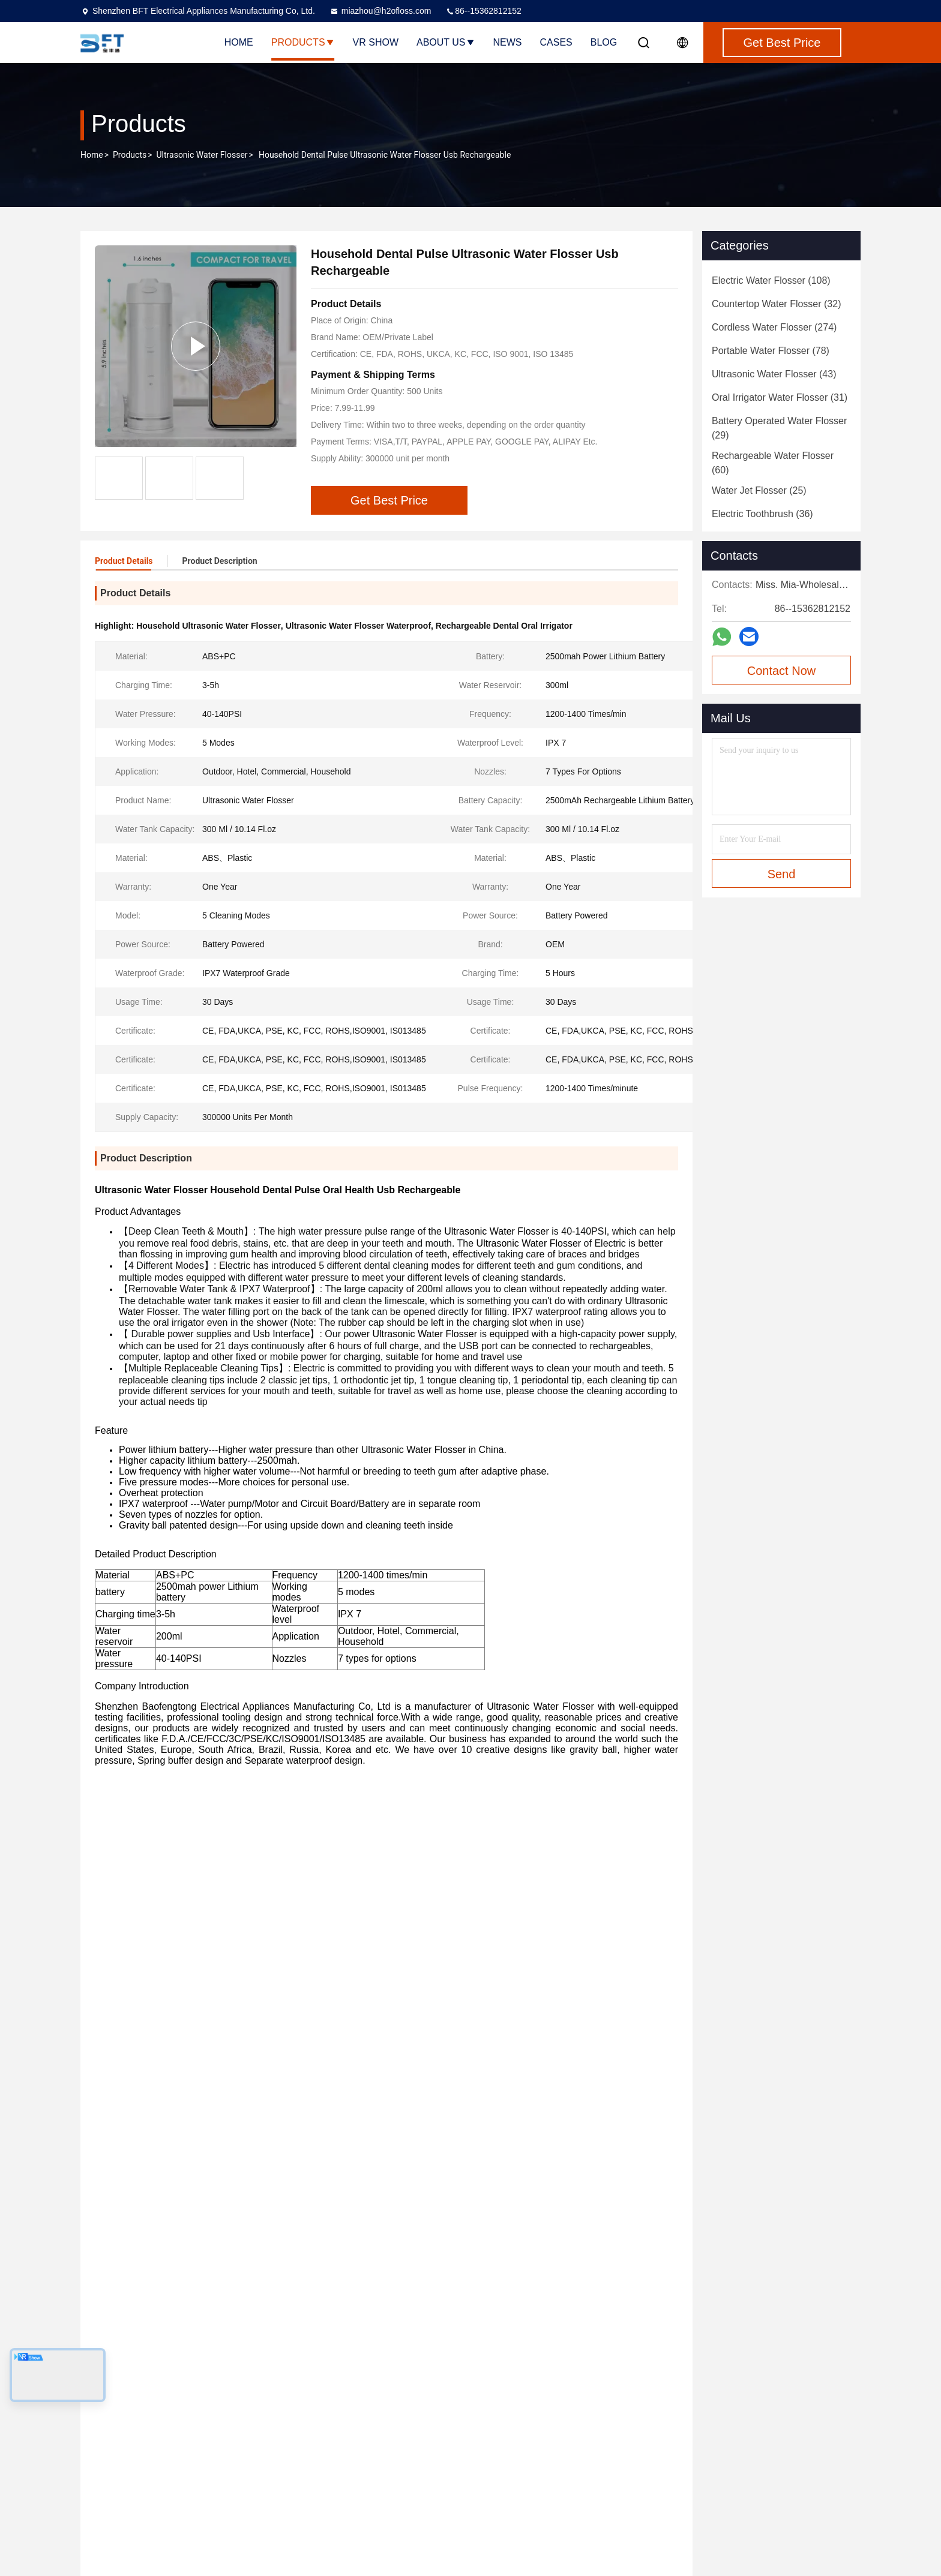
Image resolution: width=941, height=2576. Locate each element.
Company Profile (335, 2406)
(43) (774, 374)
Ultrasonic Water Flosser (202, 155)
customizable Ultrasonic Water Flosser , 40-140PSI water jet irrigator (454, 2239)
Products (303, 42)
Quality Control (331, 2449)
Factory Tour (327, 2428)
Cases (556, 42)
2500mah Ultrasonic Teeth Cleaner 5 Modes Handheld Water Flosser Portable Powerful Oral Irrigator (201, 2239)
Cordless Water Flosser (509, 2449)
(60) (773, 463)
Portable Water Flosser (508, 2471)
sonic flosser (337, 1854)
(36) (762, 514)
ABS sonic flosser (136, 1854)
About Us (445, 42)
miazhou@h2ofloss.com (380, 11)
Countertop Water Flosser (513, 2428)
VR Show (375, 42)
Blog (604, 42)
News (507, 42)
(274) (774, 327)
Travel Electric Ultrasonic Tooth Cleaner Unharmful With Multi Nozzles (725, 2239)
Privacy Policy (330, 2514)
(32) (776, 304)
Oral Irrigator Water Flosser (516, 2514)
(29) (779, 428)
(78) (770, 351)
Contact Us (324, 2471)
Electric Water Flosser (506, 2406)
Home (238, 42)
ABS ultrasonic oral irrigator (242, 1854)
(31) (779, 397)
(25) (759, 490)
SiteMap (319, 2492)
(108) (771, 280)
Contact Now (781, 670)
